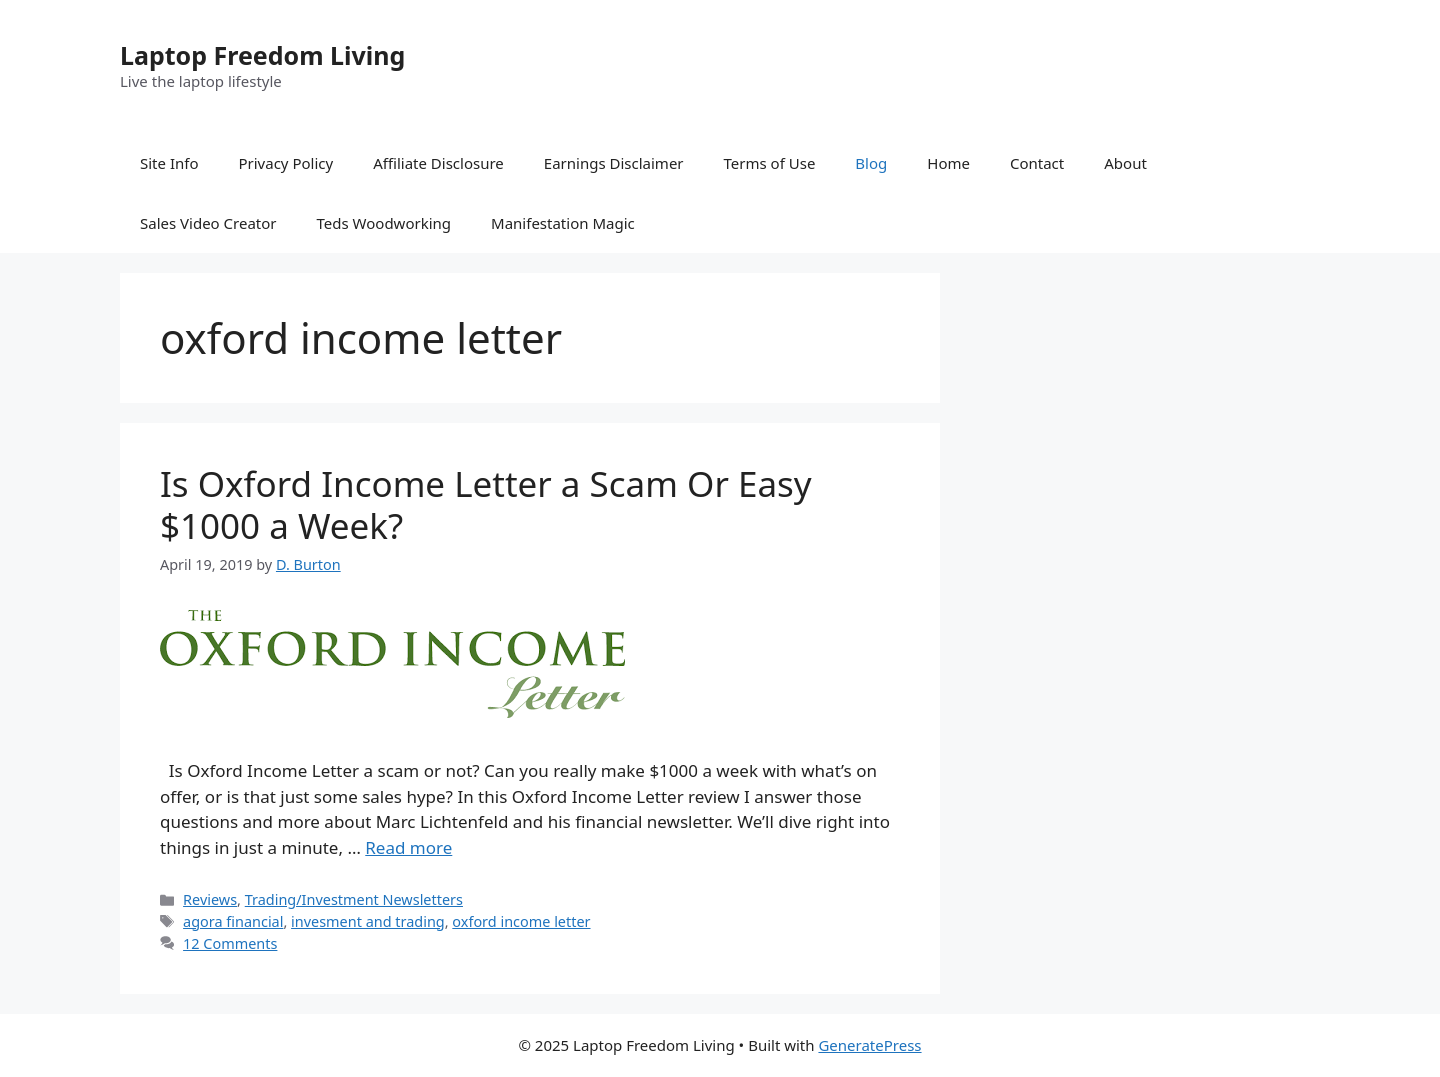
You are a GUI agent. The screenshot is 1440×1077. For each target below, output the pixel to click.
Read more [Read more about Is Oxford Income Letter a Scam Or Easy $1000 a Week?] (408, 847)
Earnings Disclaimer (614, 163)
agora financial (233, 921)
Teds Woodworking (384, 223)
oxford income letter (521, 921)
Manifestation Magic (563, 223)
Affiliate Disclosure (438, 163)
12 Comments (230, 943)
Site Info (169, 163)
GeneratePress (869, 1045)
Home (948, 163)
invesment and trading (368, 921)
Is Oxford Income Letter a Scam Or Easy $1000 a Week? (486, 504)
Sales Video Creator (208, 223)
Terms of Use (770, 163)
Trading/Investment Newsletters (354, 899)
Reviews (210, 899)
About (1125, 163)
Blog (871, 163)
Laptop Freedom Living (262, 55)
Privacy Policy (285, 163)
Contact (1037, 163)
